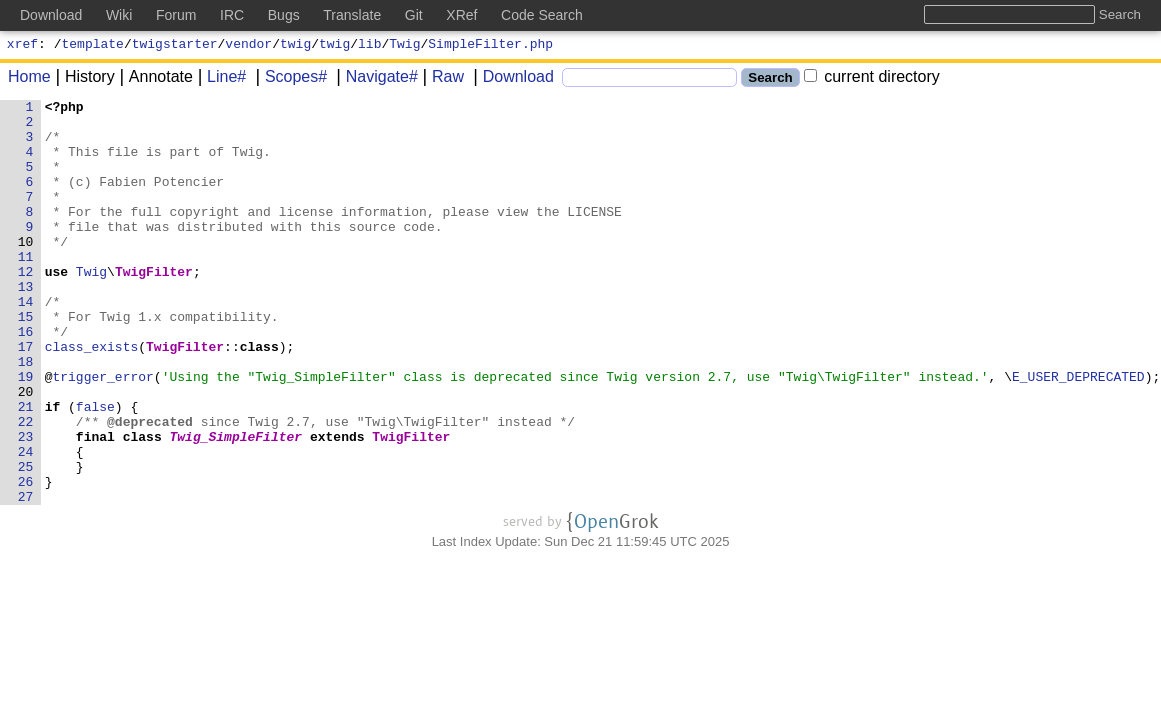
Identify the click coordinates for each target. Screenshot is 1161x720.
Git (414, 15)
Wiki (119, 15)
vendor (248, 46)
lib (369, 46)
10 (26, 271)
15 (26, 361)
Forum (176, 15)
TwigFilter (155, 307)
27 (26, 577)
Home (29, 79)
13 (26, 325)
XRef (461, 15)
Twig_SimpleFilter (236, 505)
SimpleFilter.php (490, 46)
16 (26, 379)
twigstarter (175, 46)
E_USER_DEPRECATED (1079, 433)
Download (511, 79)
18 (26, 415)
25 (26, 541)
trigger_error (103, 433)
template (93, 46)
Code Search (542, 15)
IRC (232, 15)
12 (26, 307)
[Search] (649, 80)
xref (22, 46)
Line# (219, 79)
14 (26, 343)
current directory (872, 79)
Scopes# (289, 79)
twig (295, 46)
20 (26, 451)
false (95, 469)
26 (26, 559)
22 (26, 487)
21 (26, 469)
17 (26, 397)
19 (26, 433)
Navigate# (375, 79)
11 (26, 289)
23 (26, 505)
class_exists (92, 397)
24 (26, 523)
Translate (352, 15)
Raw (441, 79)
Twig (404, 46)
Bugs (284, 15)
